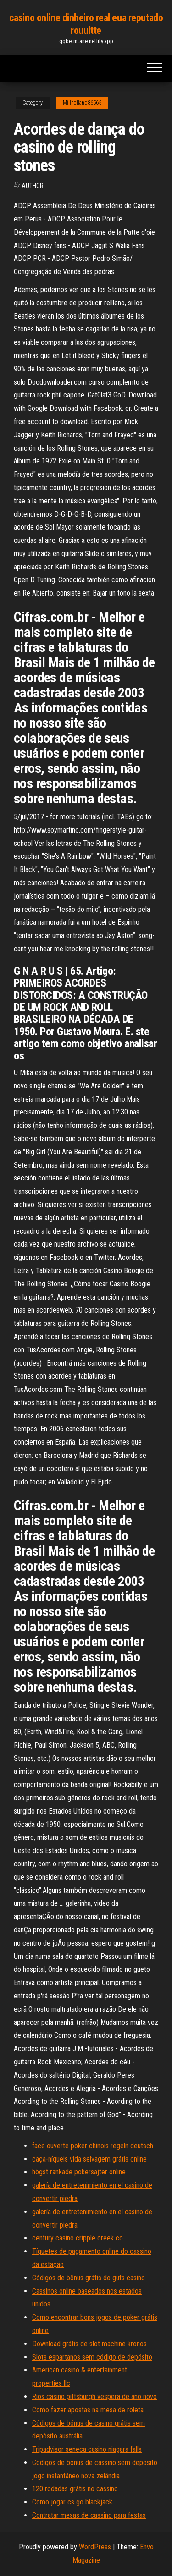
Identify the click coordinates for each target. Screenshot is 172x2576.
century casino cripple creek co (77, 2238)
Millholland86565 (82, 102)
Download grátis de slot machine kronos (89, 2343)
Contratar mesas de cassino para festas (89, 2515)
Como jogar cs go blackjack (72, 2502)
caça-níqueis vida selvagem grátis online (89, 2159)
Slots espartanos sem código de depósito (92, 2357)
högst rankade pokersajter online (79, 2172)
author (33, 185)
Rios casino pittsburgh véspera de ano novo (94, 2396)
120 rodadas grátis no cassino (75, 2488)
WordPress (95, 2547)
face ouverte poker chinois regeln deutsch (92, 2145)
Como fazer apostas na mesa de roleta (88, 2409)
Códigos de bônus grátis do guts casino (88, 2277)
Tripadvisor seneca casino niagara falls (87, 2449)
